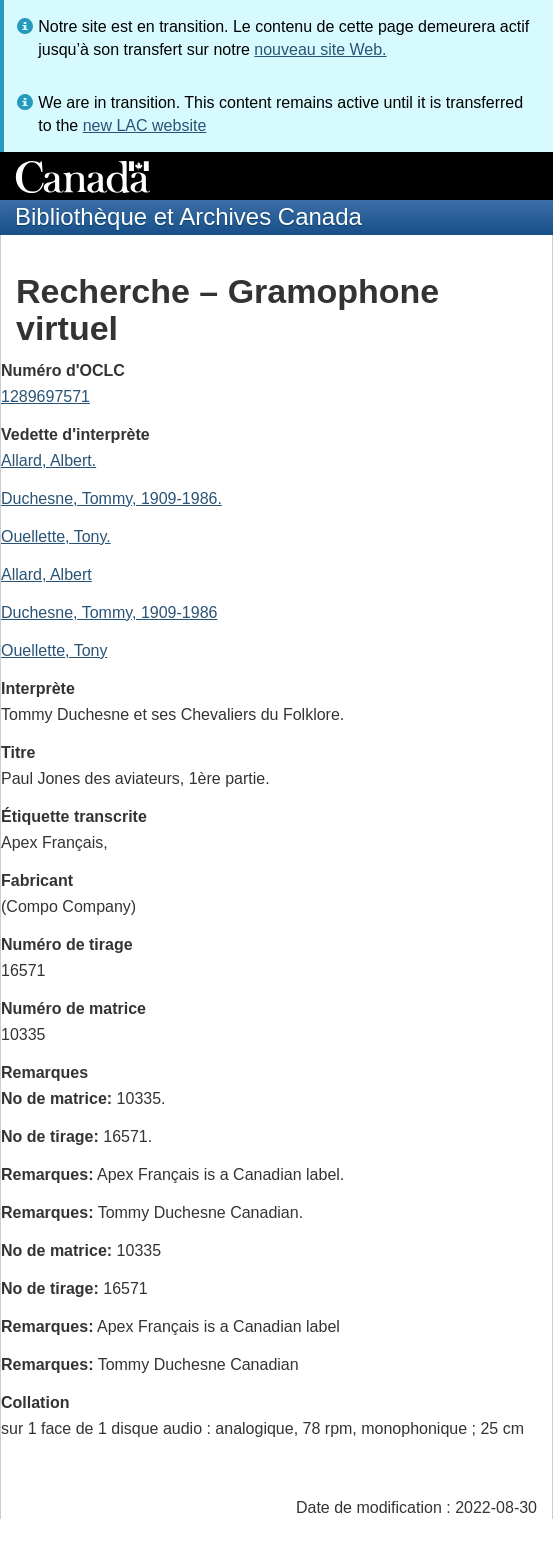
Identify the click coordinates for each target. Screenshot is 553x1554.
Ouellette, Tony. (56, 536)
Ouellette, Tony (54, 650)
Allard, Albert (46, 574)
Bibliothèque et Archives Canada (188, 216)
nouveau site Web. (320, 49)
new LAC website (145, 125)
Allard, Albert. (48, 460)
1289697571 (45, 396)
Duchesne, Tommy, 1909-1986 (109, 612)
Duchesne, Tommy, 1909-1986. (111, 498)
